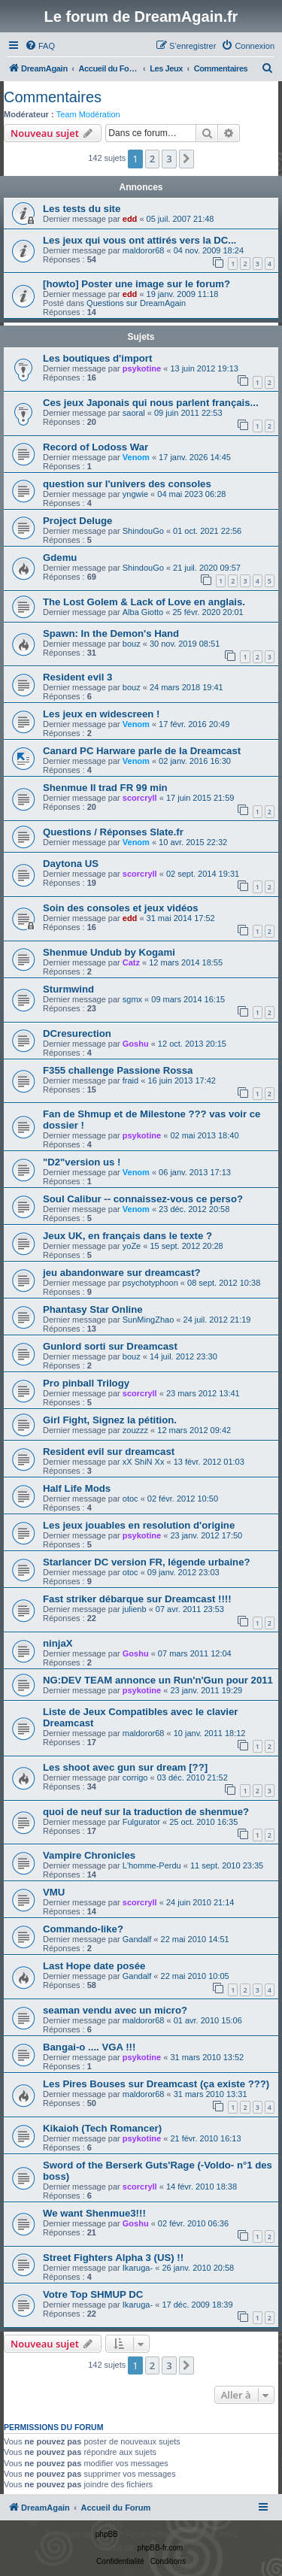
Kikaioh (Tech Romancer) (102, 2128)
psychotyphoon (150, 1282)
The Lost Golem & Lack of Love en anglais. (144, 602)
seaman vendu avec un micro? (115, 2010)
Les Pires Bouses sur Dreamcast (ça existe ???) (156, 2084)
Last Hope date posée (94, 1965)
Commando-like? (83, 1929)
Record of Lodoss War (95, 447)
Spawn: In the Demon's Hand (111, 633)
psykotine (142, 368)
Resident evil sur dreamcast (108, 1451)
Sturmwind (68, 989)
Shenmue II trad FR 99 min (105, 787)
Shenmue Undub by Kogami (109, 952)
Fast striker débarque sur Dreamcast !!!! (137, 1599)
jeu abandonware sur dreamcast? (122, 1272)
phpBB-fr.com (160, 2548)
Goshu (136, 1043)
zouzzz (135, 1430)
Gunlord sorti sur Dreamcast (110, 1346)
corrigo (135, 1777)
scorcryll (140, 797)
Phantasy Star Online (93, 1309)
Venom (136, 457)
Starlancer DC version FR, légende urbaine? (146, 1562)
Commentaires (53, 97)
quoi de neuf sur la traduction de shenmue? (146, 1811)
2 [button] (152, 158)
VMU (54, 1892)
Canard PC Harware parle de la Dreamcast (142, 750)
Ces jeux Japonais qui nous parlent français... (151, 402)
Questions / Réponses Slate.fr (113, 832)
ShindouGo (143, 530)
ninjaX (58, 1643)
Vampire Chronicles (89, 1855)
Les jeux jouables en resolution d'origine (139, 1525)
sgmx (132, 999)
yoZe (132, 1245)
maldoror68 (144, 250)
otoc (130, 1498)
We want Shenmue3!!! (94, 2213)
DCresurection (77, 1033)
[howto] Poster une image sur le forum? (136, 283)
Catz (131, 962)
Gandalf (137, 1939)
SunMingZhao (148, 1319)
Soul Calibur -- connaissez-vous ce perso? (143, 1199)
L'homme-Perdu (152, 1865)
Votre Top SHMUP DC (93, 2294)
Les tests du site (81, 208)
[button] (186, 159)
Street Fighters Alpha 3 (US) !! (113, 2257)
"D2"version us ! (81, 1162)
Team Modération (88, 114)
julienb (135, 1609)
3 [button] (168, 158)
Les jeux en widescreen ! (101, 714)
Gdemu (60, 557)
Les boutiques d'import (97, 358)
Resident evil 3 (77, 677)
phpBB (107, 2534)
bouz (132, 643)
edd (130, 218)
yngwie (135, 494)
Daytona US (71, 863)
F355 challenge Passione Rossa (118, 1070)
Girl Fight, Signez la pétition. (110, 1420)
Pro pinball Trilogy (86, 1383)
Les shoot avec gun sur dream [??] (125, 1767)
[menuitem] (40, 46)
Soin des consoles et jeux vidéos (121, 908)
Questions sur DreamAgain (136, 303)
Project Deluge (77, 520)
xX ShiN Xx (144, 1461)
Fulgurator (141, 1821)
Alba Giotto (143, 612)
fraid (130, 1080)
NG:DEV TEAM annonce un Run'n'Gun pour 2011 (158, 1680)
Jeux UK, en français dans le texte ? (127, 1235)
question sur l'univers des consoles (127, 483)
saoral (134, 412)
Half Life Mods (77, 1488)
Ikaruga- (138, 2267)
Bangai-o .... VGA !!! (89, 2047)
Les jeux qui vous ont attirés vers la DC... (139, 240)
